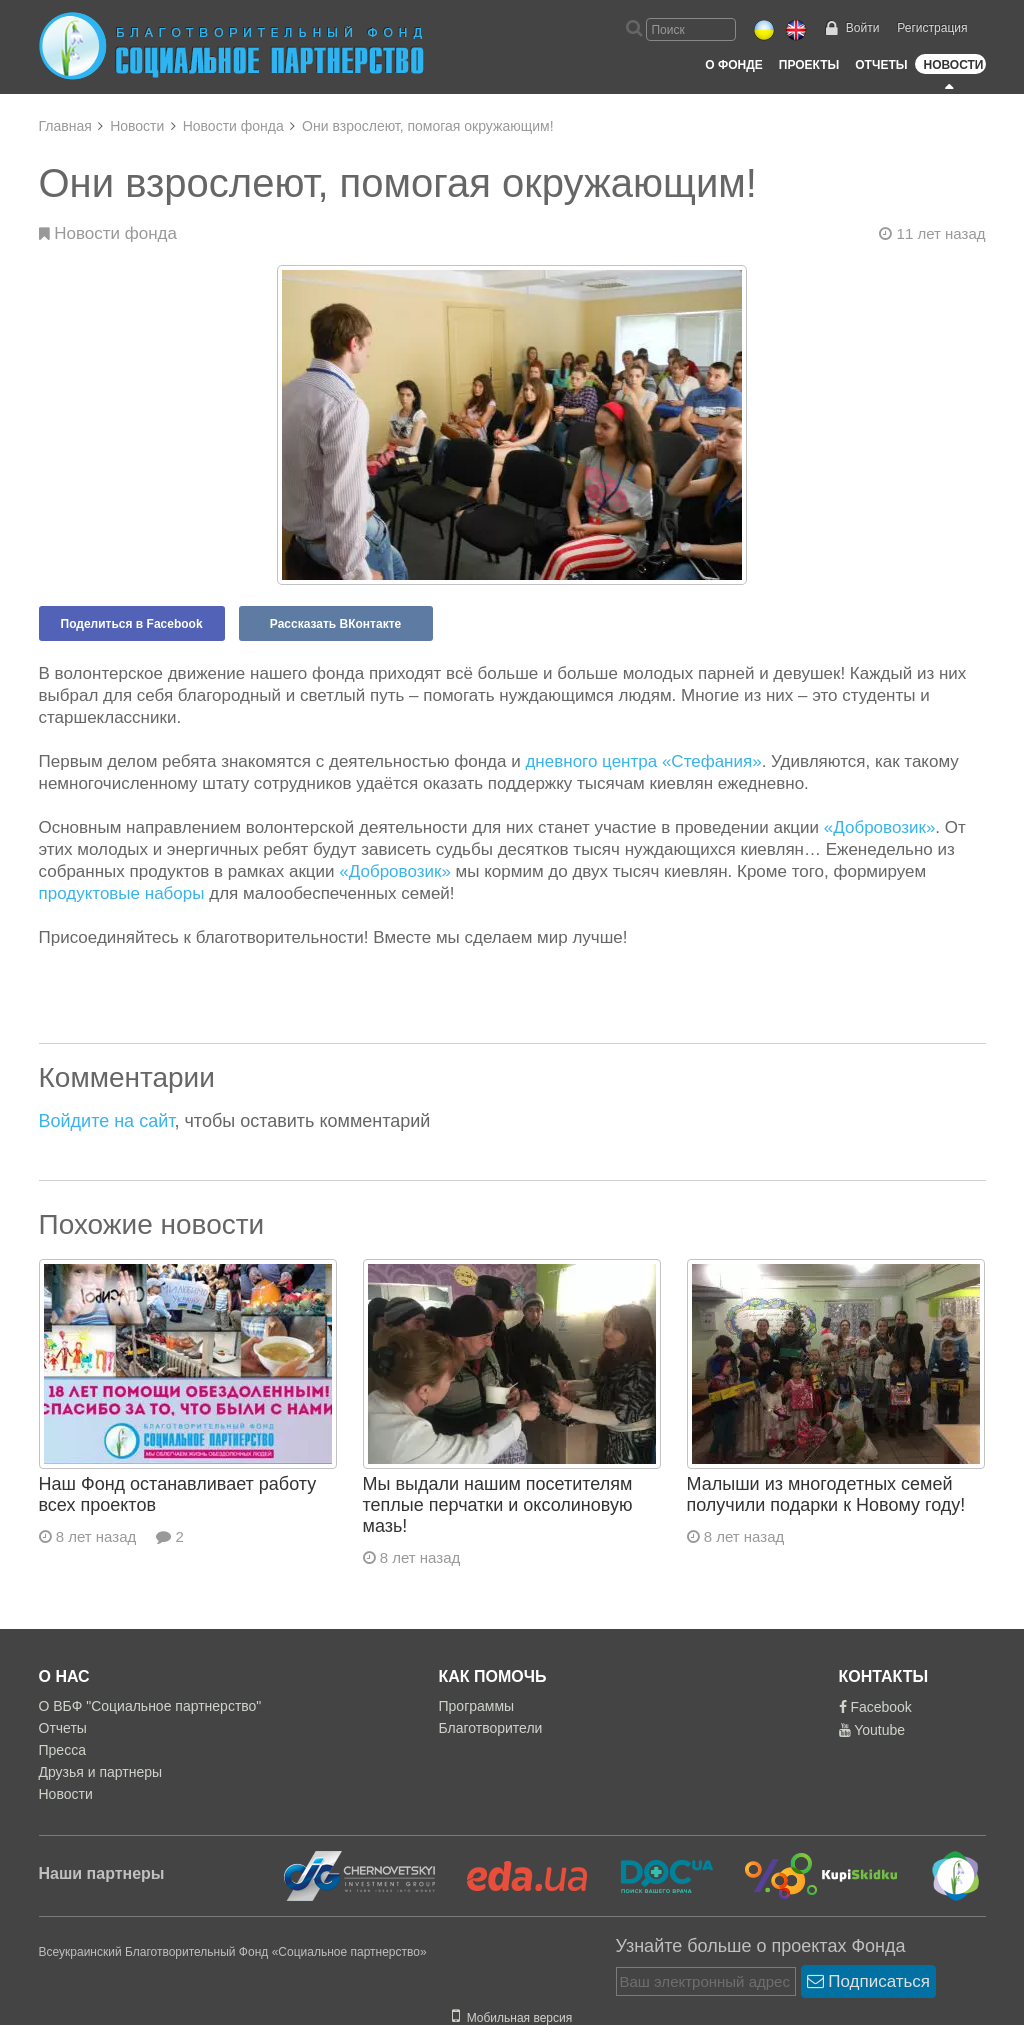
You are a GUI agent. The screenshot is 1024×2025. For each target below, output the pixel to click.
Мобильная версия (512, 2018)
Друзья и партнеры (101, 1772)
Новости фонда (233, 126)
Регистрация (932, 28)
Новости (953, 65)
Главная (65, 126)
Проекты (809, 65)
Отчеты (881, 65)
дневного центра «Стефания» (643, 761)
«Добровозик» (880, 827)
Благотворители (491, 1728)
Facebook (875, 1707)
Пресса (62, 1750)
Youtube (872, 1730)
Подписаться (869, 1981)
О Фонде (733, 65)
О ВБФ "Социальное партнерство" (150, 1706)
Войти (863, 28)
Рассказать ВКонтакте (335, 624)
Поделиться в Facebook (132, 624)
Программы (477, 1706)
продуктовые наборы (122, 893)
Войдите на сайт (107, 1121)
